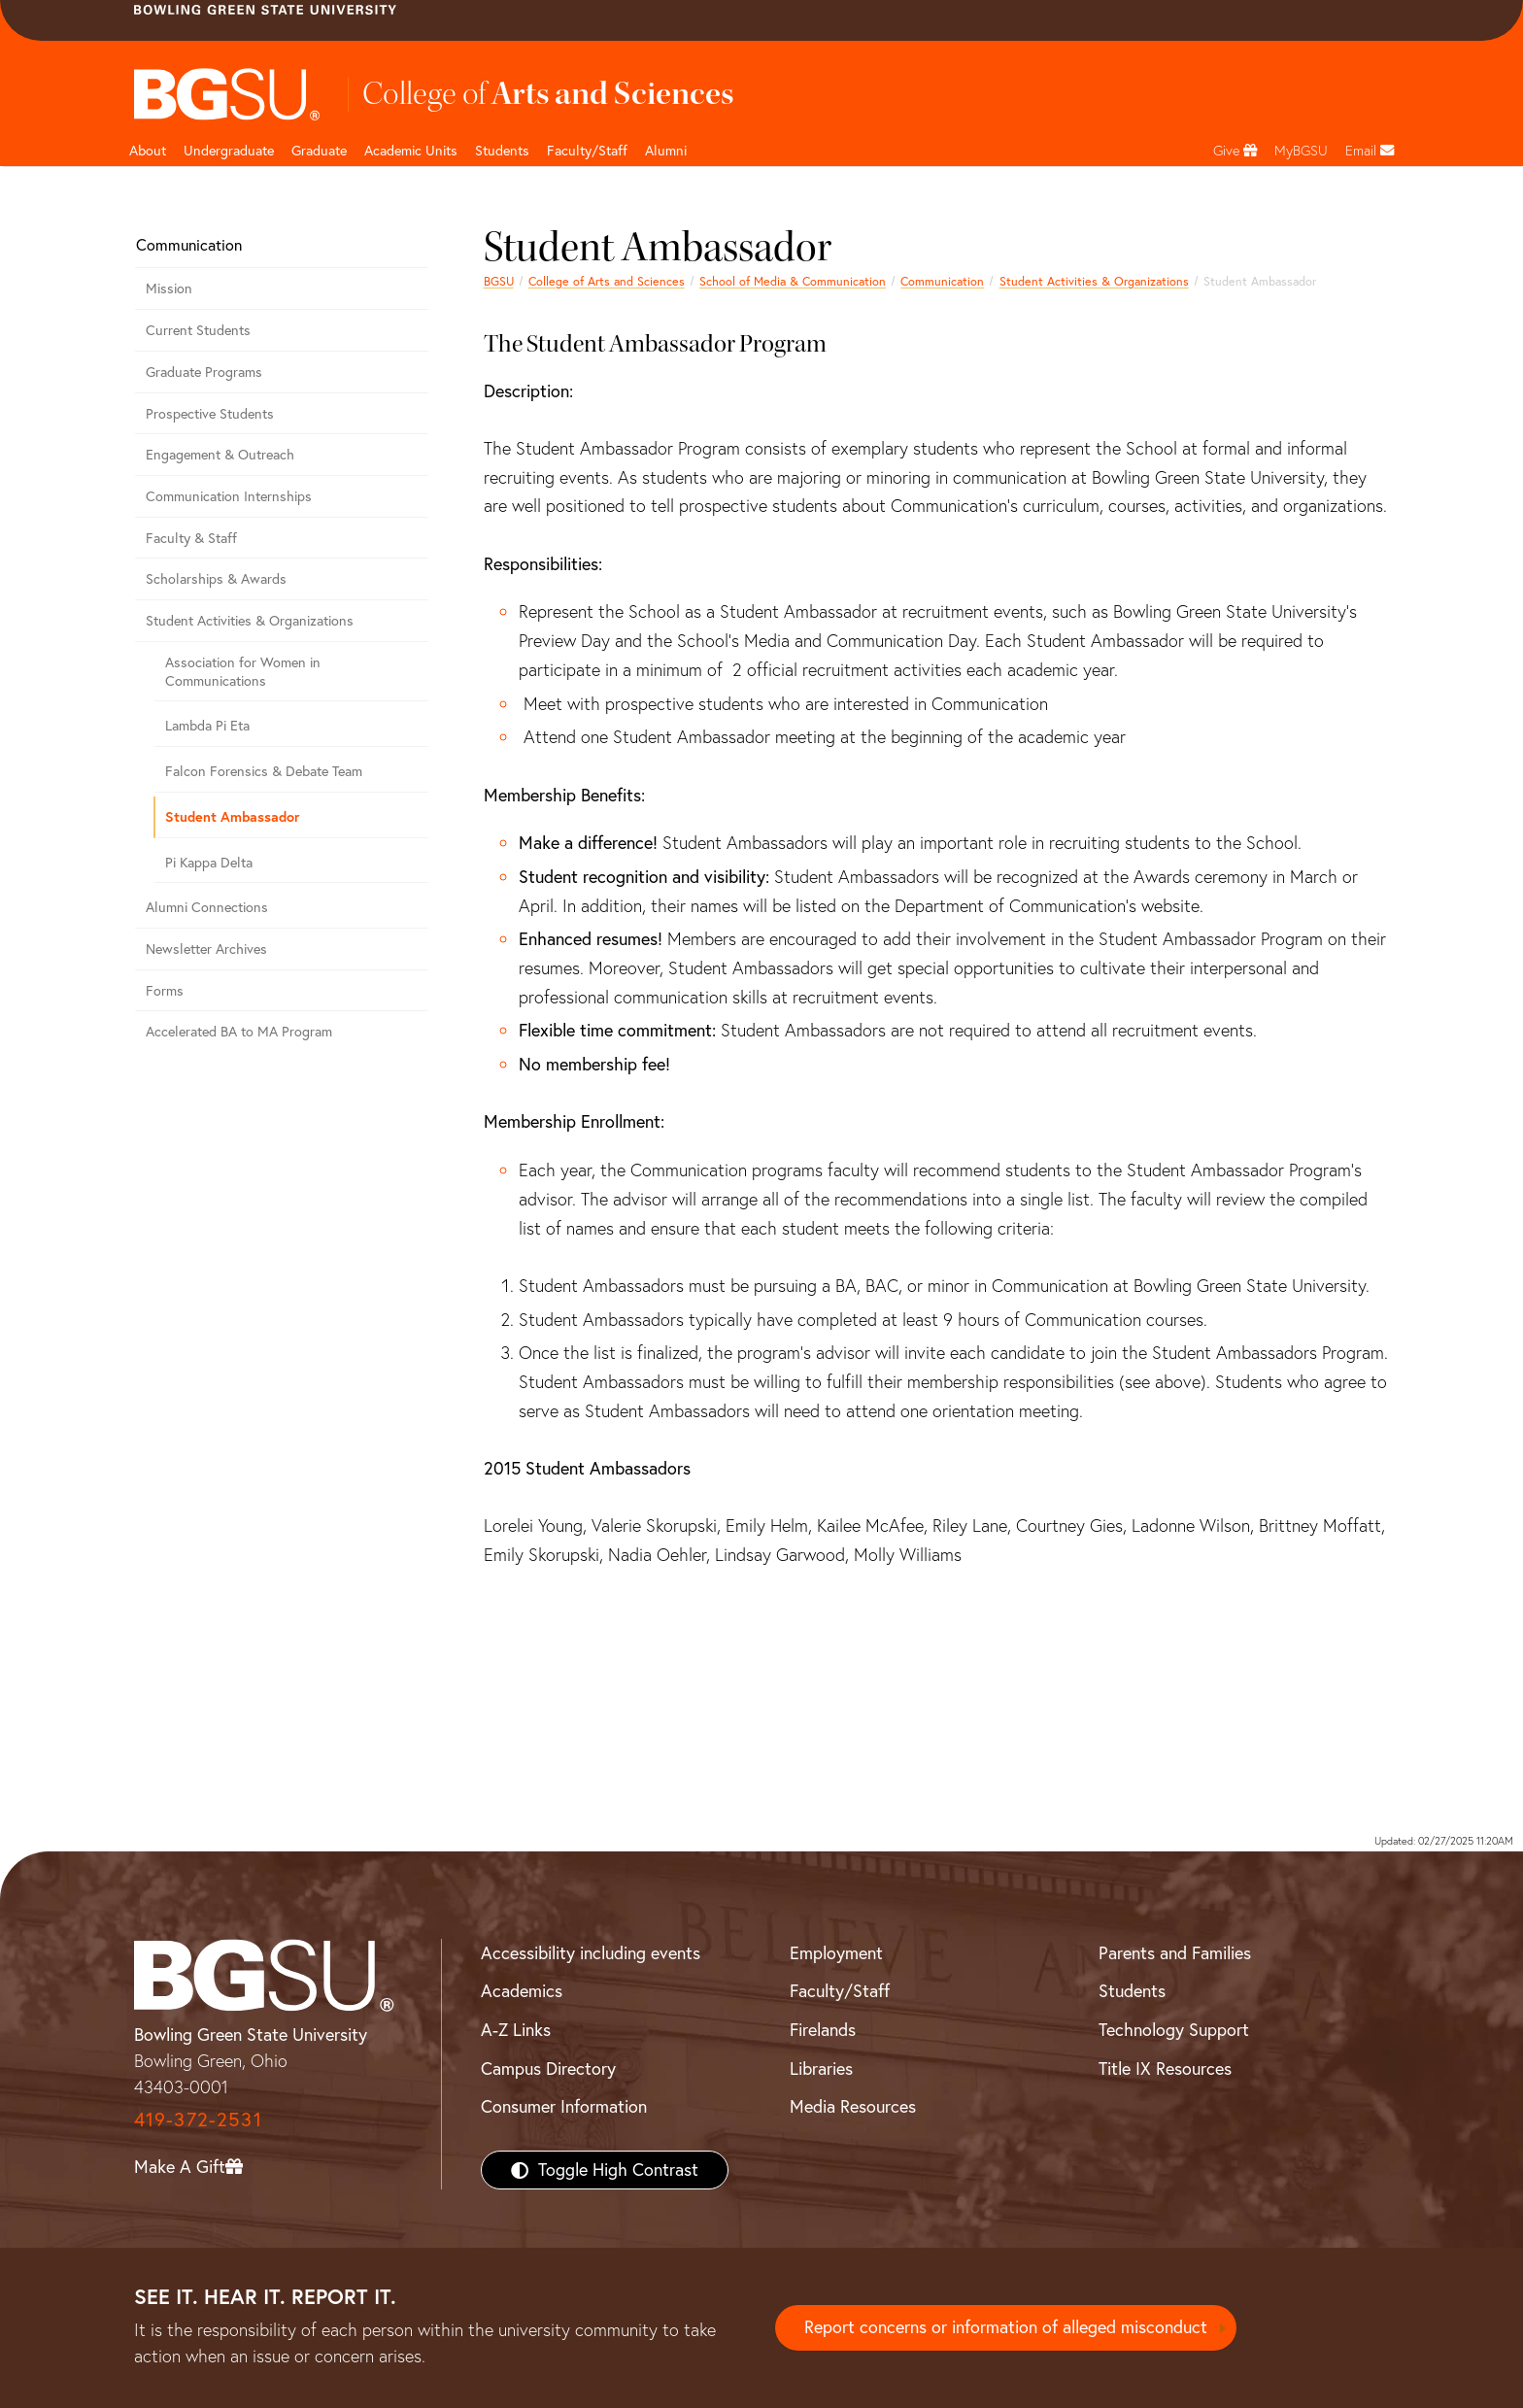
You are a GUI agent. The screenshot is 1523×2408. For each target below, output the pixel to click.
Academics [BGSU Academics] (521, 1991)
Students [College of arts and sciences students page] (502, 150)
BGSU (499, 281)
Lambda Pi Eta (207, 725)
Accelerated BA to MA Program (239, 1031)
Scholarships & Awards (216, 579)
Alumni (666, 150)
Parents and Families (1175, 1953)
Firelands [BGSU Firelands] (823, 2029)
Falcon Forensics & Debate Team (263, 771)
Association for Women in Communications (243, 672)
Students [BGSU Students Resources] (1132, 1991)
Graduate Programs (204, 372)
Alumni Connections (207, 907)
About (147, 150)
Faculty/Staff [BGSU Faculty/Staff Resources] (840, 1991)
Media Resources (853, 2106)
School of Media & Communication (792, 281)
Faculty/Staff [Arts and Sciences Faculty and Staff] (587, 150)
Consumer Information (564, 2106)
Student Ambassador (232, 816)
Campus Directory (548, 2068)
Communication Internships (229, 496)
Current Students (198, 330)
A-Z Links (516, 2029)
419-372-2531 (198, 2119)
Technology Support (1174, 2029)
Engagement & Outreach (220, 454)
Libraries (821, 2068)
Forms (165, 991)
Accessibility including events (590, 1953)
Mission (169, 288)
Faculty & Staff (191, 538)
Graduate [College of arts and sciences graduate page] (319, 150)
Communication (942, 281)
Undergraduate (229, 150)
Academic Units (410, 150)
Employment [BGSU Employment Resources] (836, 1953)
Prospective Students (210, 414)
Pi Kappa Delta (209, 862)
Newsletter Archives (206, 949)
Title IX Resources (1165, 2068)
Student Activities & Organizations (1094, 281)
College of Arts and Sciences (606, 281)
